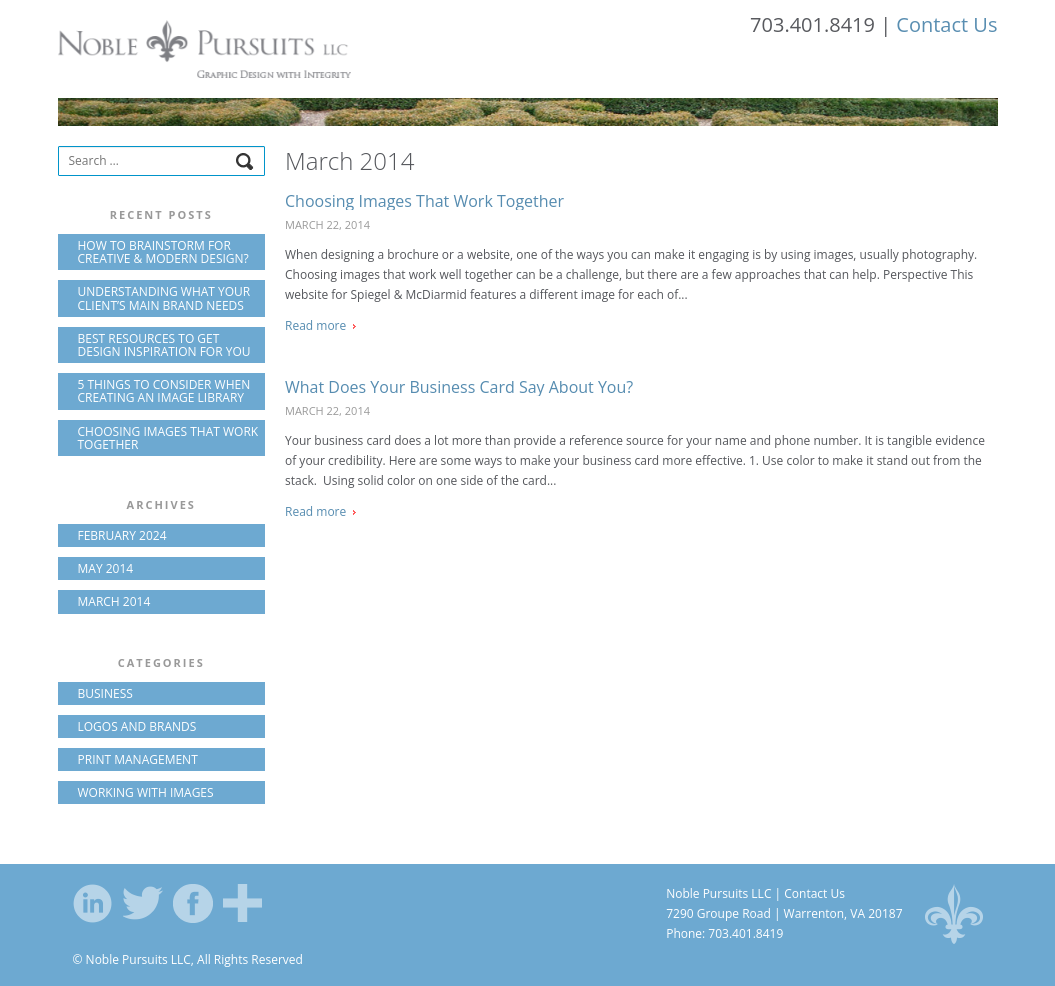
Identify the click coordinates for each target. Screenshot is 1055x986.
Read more (315, 325)
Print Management (138, 759)
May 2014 (106, 568)
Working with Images (146, 792)
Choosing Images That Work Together (424, 201)
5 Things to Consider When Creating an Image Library (164, 391)
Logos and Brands (137, 726)
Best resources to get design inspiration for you (164, 345)
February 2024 (122, 535)
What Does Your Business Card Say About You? (459, 387)
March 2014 (114, 601)
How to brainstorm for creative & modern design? (163, 252)
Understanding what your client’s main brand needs (164, 298)
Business (105, 693)
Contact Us (946, 24)
